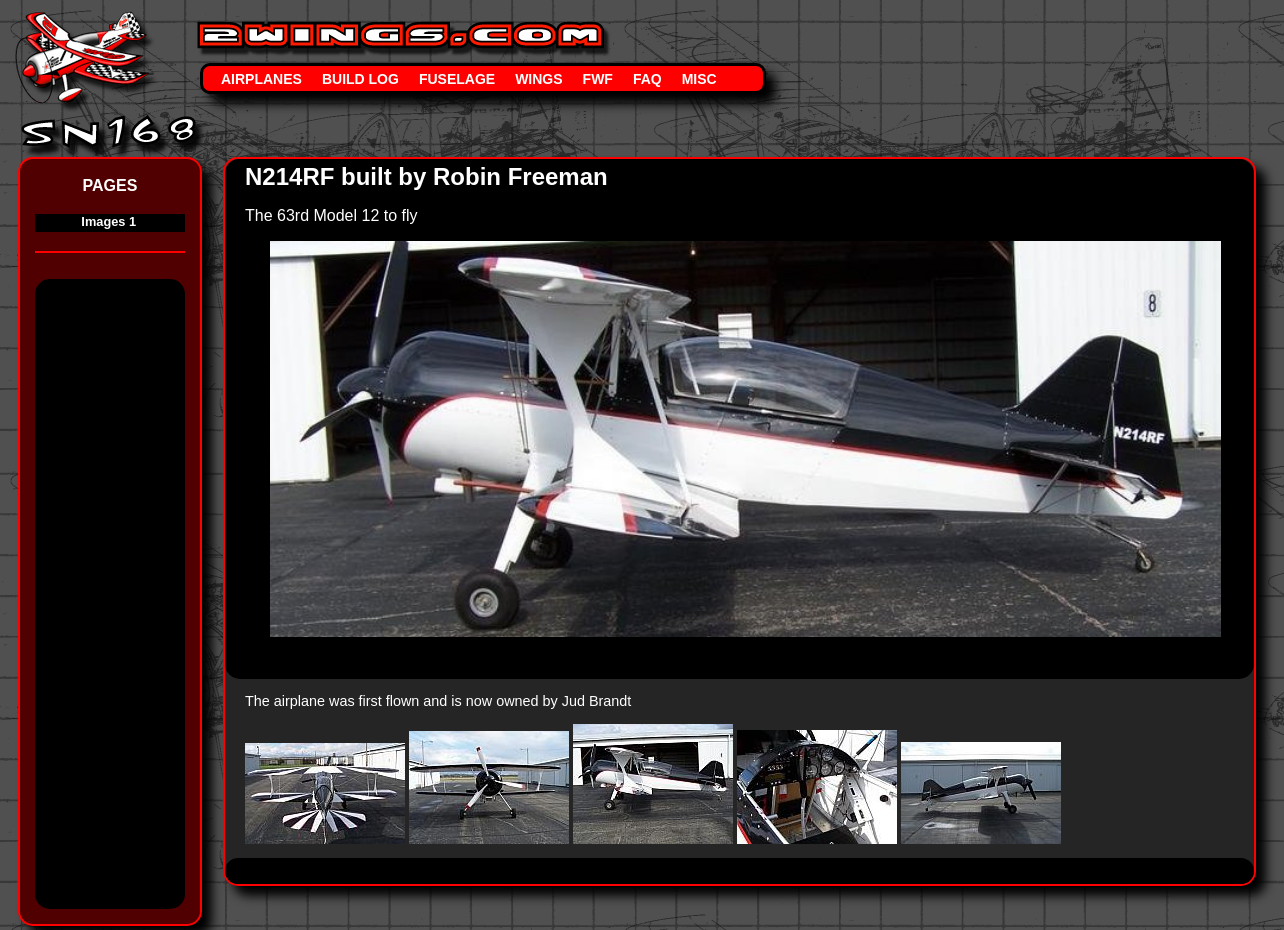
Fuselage (457, 79)
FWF (598, 79)
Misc (699, 79)
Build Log (360, 79)
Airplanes (261, 79)
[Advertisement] (115, 601)
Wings (538, 79)
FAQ (647, 79)
